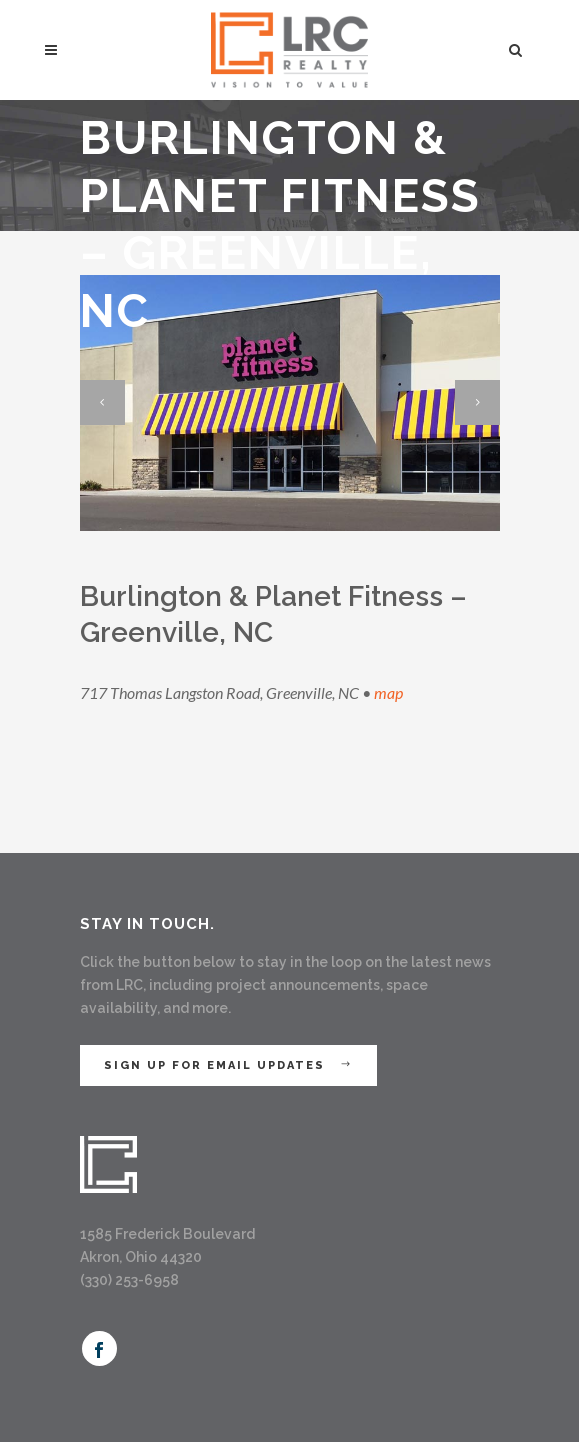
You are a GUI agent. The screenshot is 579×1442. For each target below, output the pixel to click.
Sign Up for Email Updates (228, 1065)
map (388, 692)
